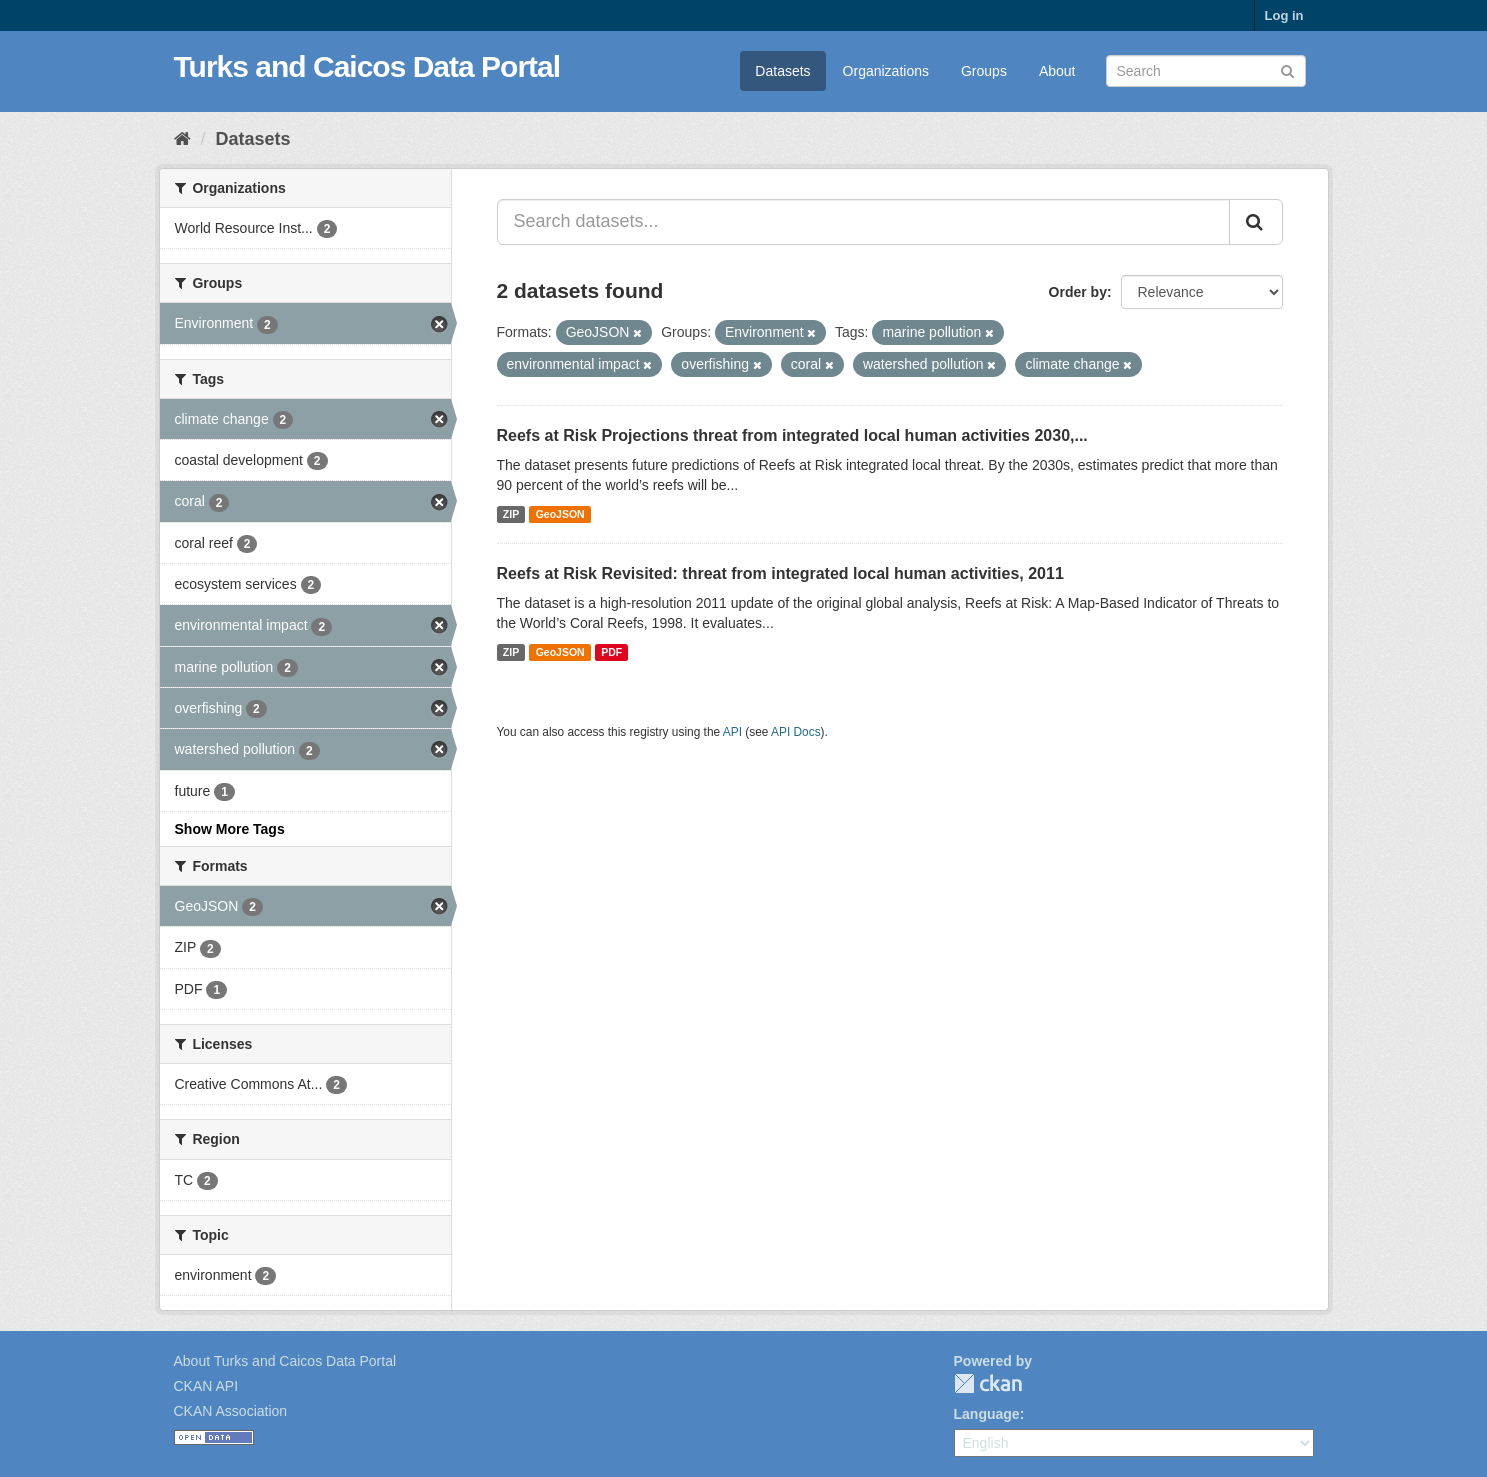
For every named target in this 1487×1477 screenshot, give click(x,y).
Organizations (886, 71)
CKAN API (206, 1386)
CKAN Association (231, 1411)
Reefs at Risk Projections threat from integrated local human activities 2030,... (792, 435)
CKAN (988, 1383)
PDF (611, 652)
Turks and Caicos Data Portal (367, 66)
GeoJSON (560, 514)
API (732, 732)
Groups (984, 71)
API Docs (796, 732)
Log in (1284, 15)
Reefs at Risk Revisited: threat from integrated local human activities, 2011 (780, 573)
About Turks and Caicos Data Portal (285, 1361)
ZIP (511, 514)
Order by (1078, 292)
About (1057, 71)
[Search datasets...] (863, 222)
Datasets (782, 71)
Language (987, 1414)
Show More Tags (230, 829)
